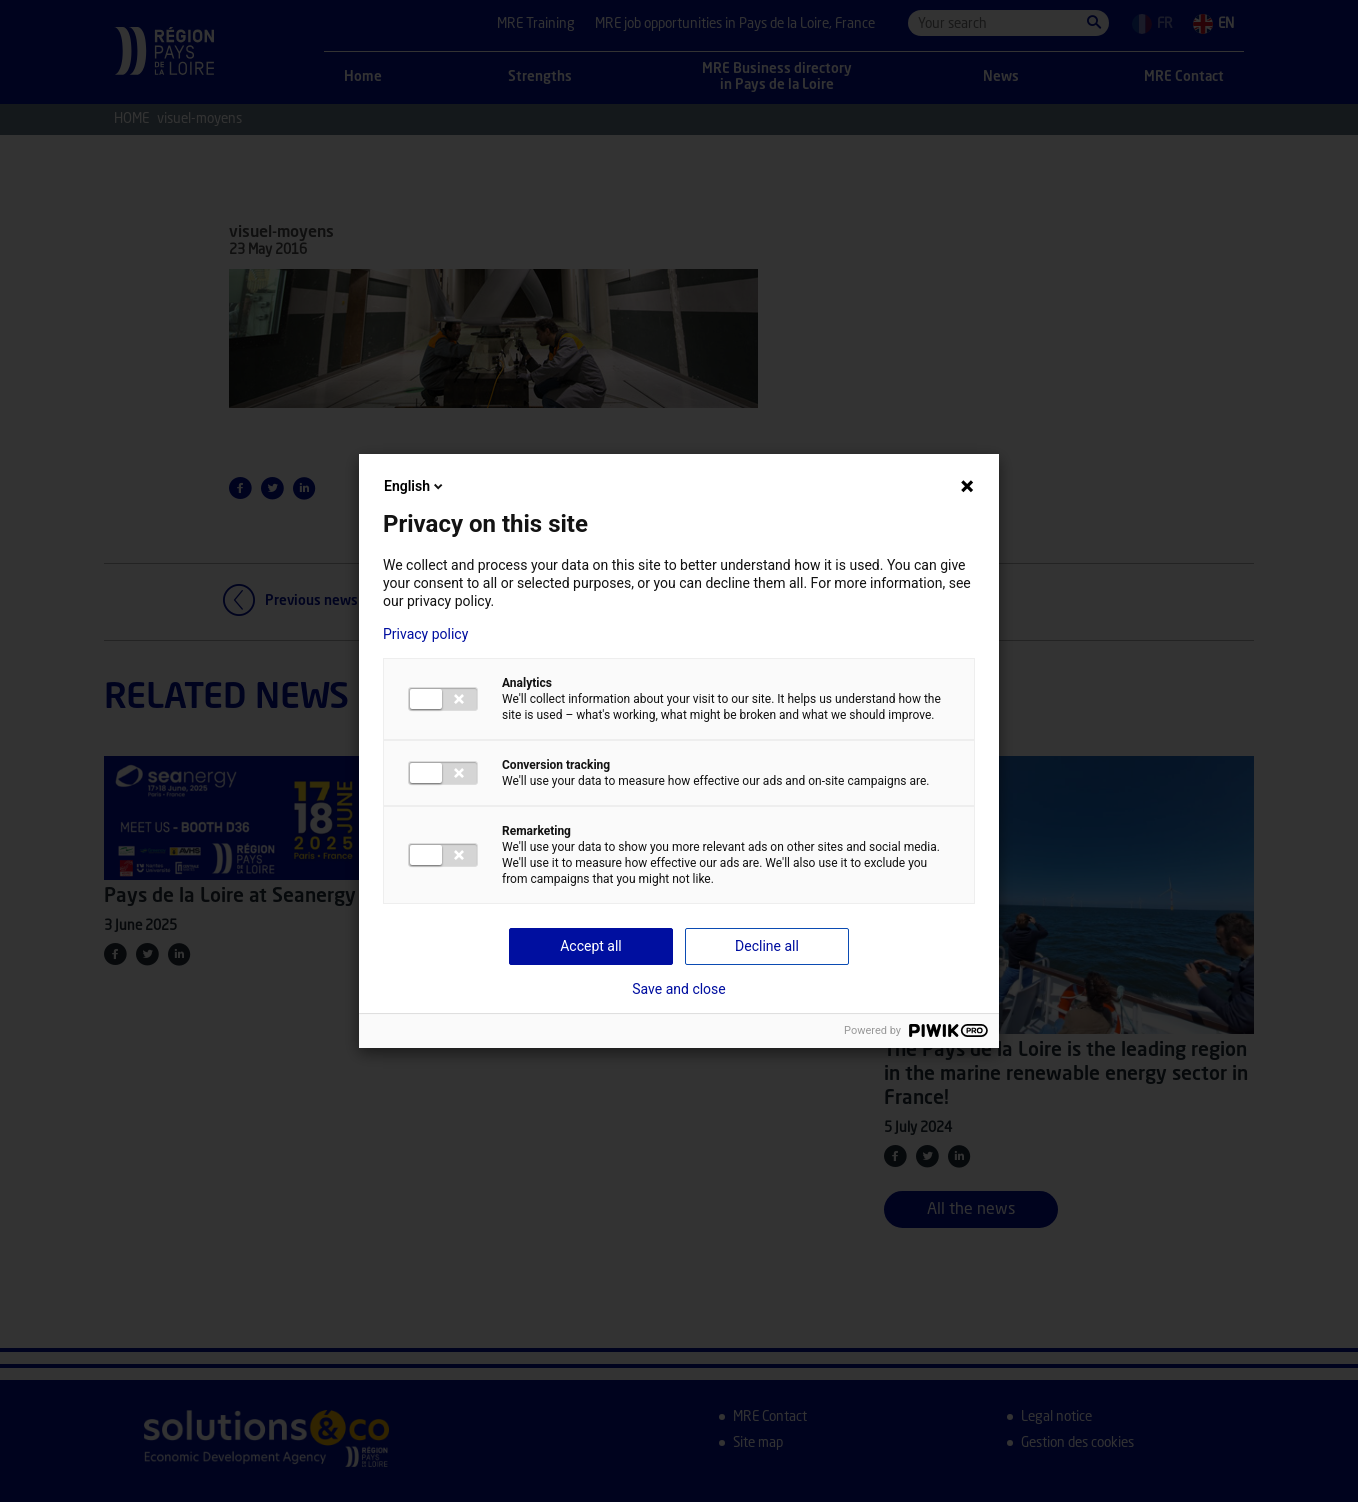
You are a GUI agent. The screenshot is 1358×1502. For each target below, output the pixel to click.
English (415, 486)
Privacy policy (425, 634)
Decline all (767, 946)
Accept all (591, 946)
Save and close (679, 989)
